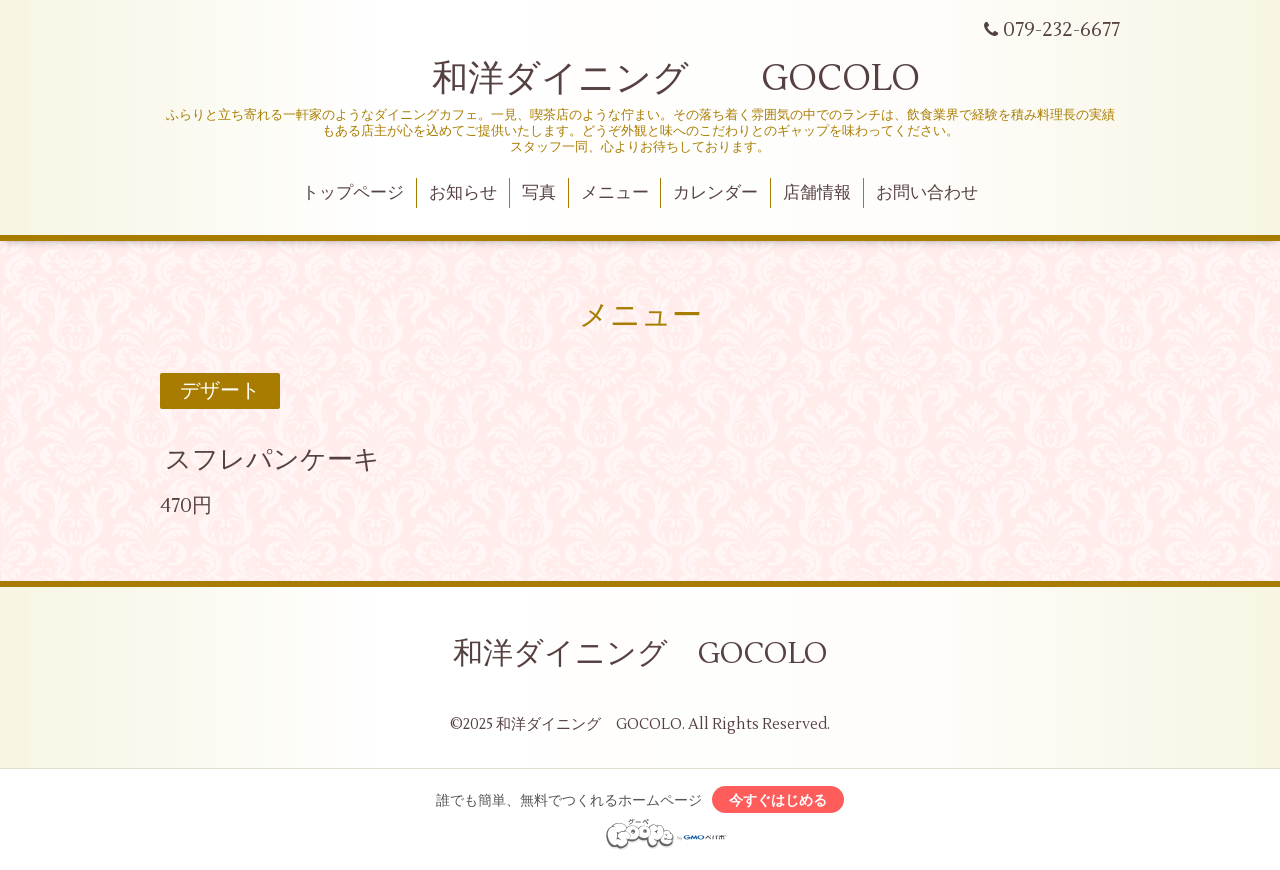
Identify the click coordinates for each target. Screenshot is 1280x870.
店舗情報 (817, 193)
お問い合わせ (927, 193)
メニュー (615, 193)
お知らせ (463, 193)
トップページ (353, 193)
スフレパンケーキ (272, 460)
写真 (539, 193)
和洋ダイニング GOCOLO (640, 79)
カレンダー (715, 193)
